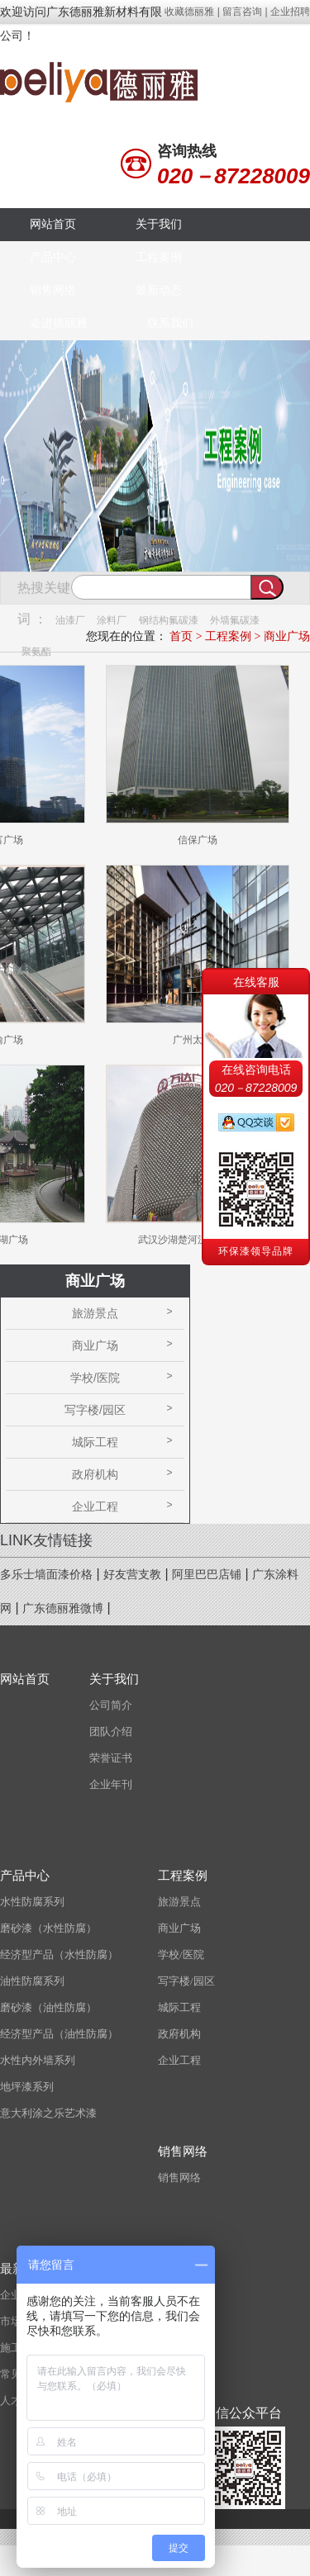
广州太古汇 (197, 1040)
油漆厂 (70, 620)
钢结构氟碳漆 (168, 620)
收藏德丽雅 (189, 11)
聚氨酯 (36, 651)
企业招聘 (290, 11)
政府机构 (95, 1474)
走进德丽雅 (59, 323)
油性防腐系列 (32, 1981)
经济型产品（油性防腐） (59, 2034)
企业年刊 (110, 1784)
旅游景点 (95, 1313)
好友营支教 (132, 1574)
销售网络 (53, 290)
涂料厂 (111, 620)
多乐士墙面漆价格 (46, 1574)
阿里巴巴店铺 (206, 1574)
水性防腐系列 (32, 1901)
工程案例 (159, 257)
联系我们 (170, 323)
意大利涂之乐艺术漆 (48, 2113)
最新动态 (159, 290)
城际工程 (95, 1442)
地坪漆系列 (27, 2086)
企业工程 (95, 1506)
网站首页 (53, 224)
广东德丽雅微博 (62, 1608)
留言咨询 (242, 11)
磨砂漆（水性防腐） (48, 1928)
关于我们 (159, 224)
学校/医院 (95, 1377)
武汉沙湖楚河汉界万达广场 (197, 1239)
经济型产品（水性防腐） (59, 1954)
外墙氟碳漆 (235, 620)
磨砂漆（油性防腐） (48, 2007)
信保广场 (197, 840)
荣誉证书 (110, 1758)
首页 (181, 636)
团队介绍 (110, 1731)
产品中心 (53, 257)
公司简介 (110, 1705)
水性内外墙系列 (37, 2060)
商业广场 (287, 636)
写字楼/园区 (95, 1409)
